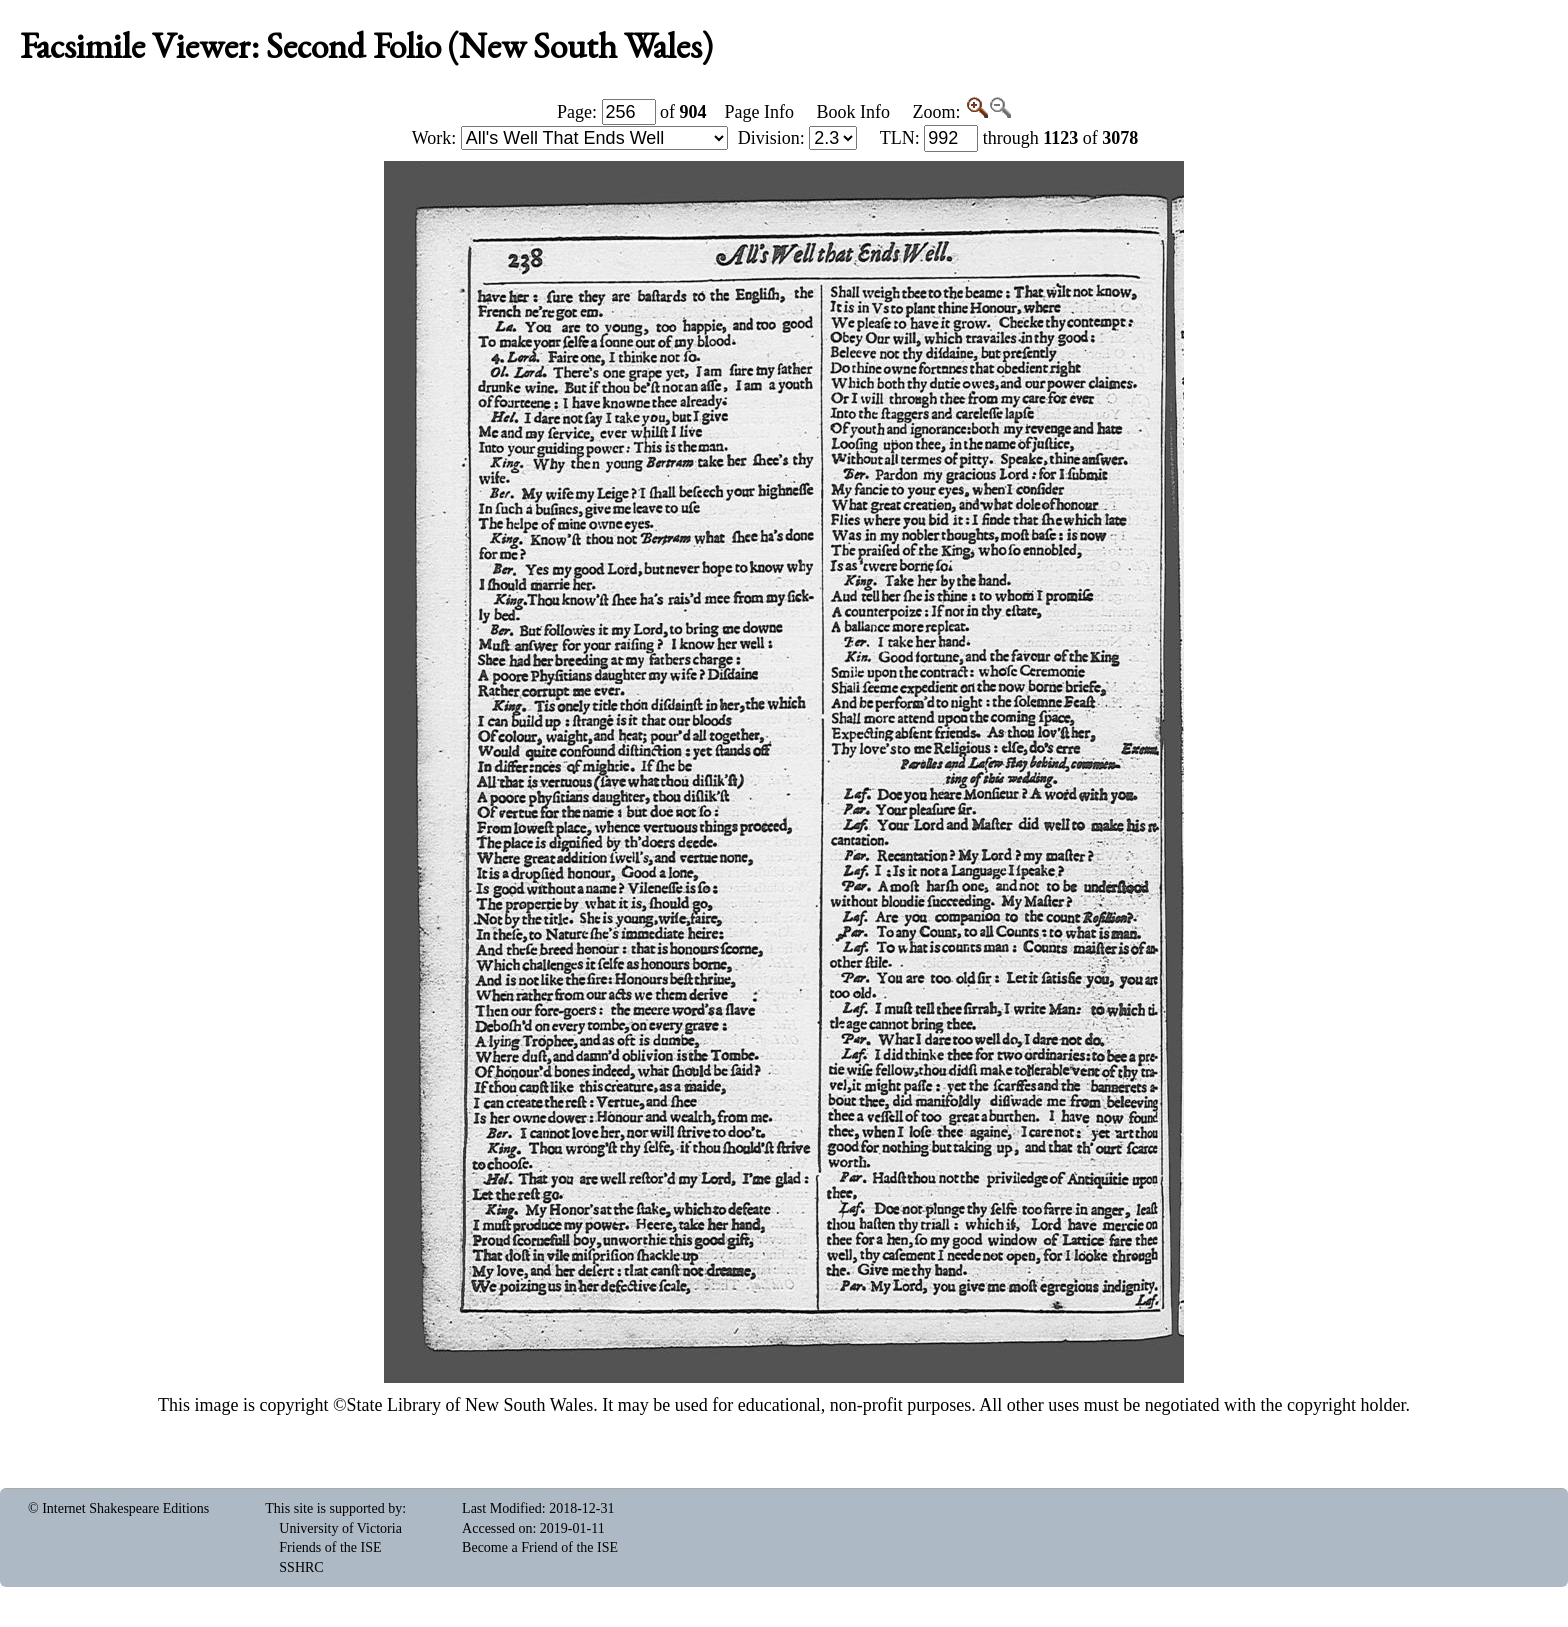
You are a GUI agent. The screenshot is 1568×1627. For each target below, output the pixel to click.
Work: (570, 138)
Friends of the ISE (330, 1547)
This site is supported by (333, 1508)
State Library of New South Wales (470, 1405)
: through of (1009, 138)
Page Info (759, 112)
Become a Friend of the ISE (540, 1547)
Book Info (853, 112)
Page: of (632, 112)
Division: (798, 138)
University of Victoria (340, 1528)
